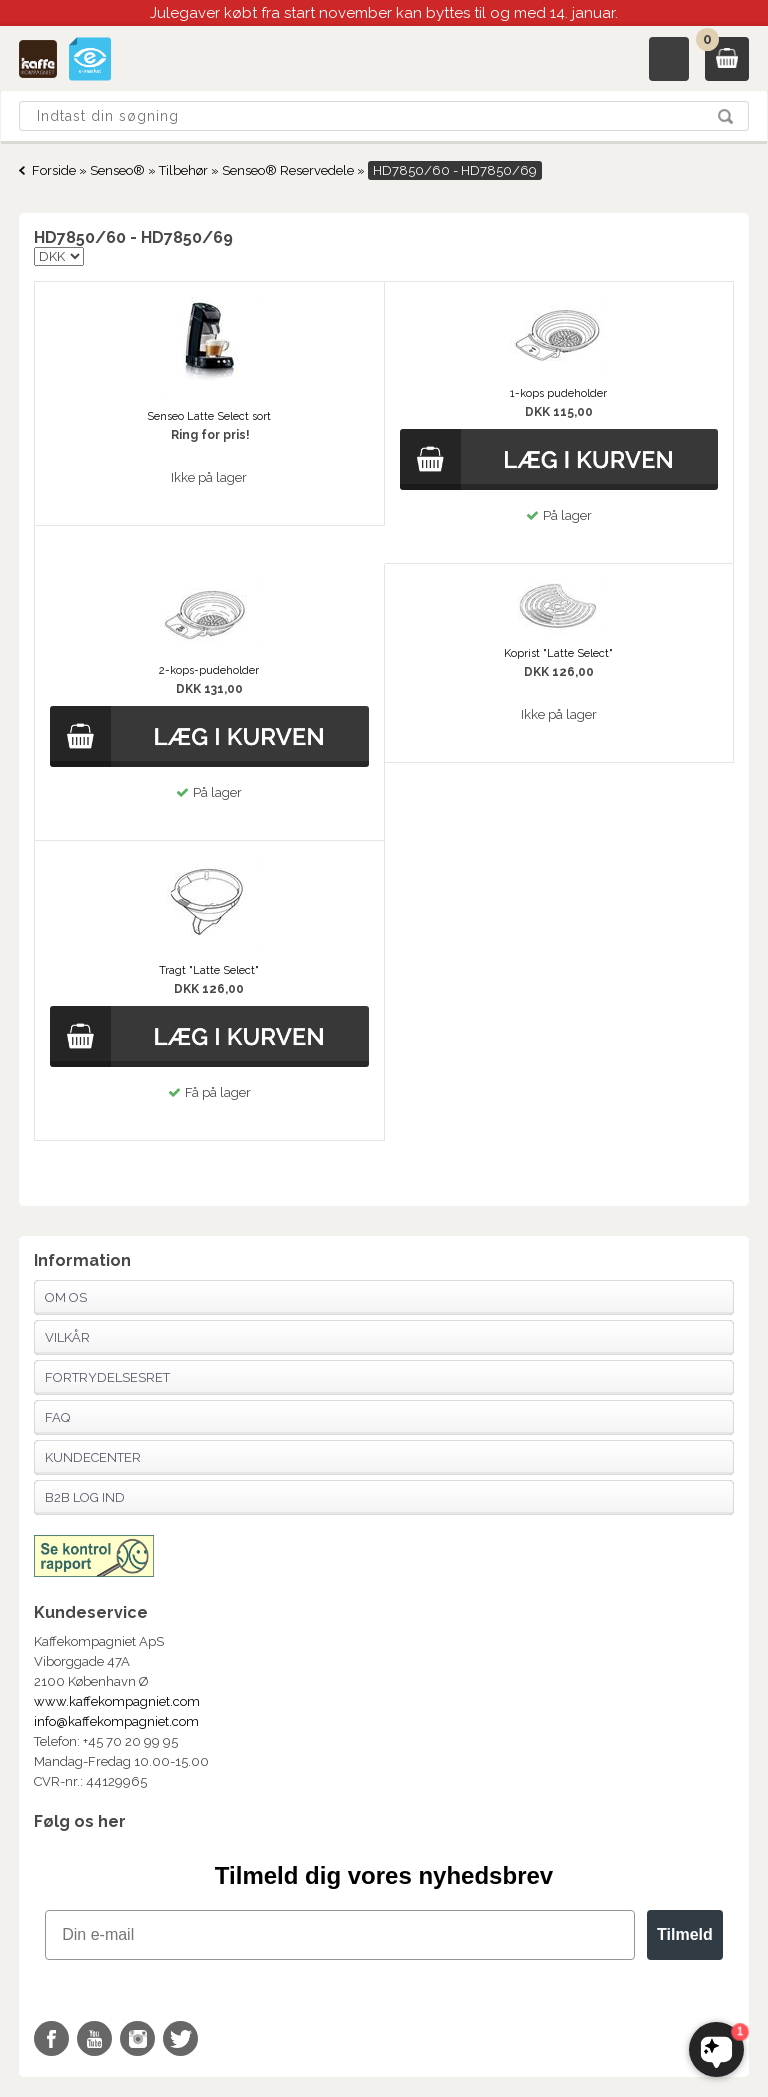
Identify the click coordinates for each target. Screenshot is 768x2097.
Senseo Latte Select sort (209, 416)
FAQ (57, 1417)
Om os (66, 1297)
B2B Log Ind (85, 1497)
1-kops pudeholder (558, 393)
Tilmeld (685, 1934)
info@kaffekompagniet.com (116, 1721)
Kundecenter (93, 1457)
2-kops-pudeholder (209, 670)
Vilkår (67, 1337)
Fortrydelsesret (107, 1377)
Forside (54, 170)
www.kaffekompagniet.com (117, 1701)
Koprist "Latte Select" (558, 653)
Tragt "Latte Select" (209, 970)
